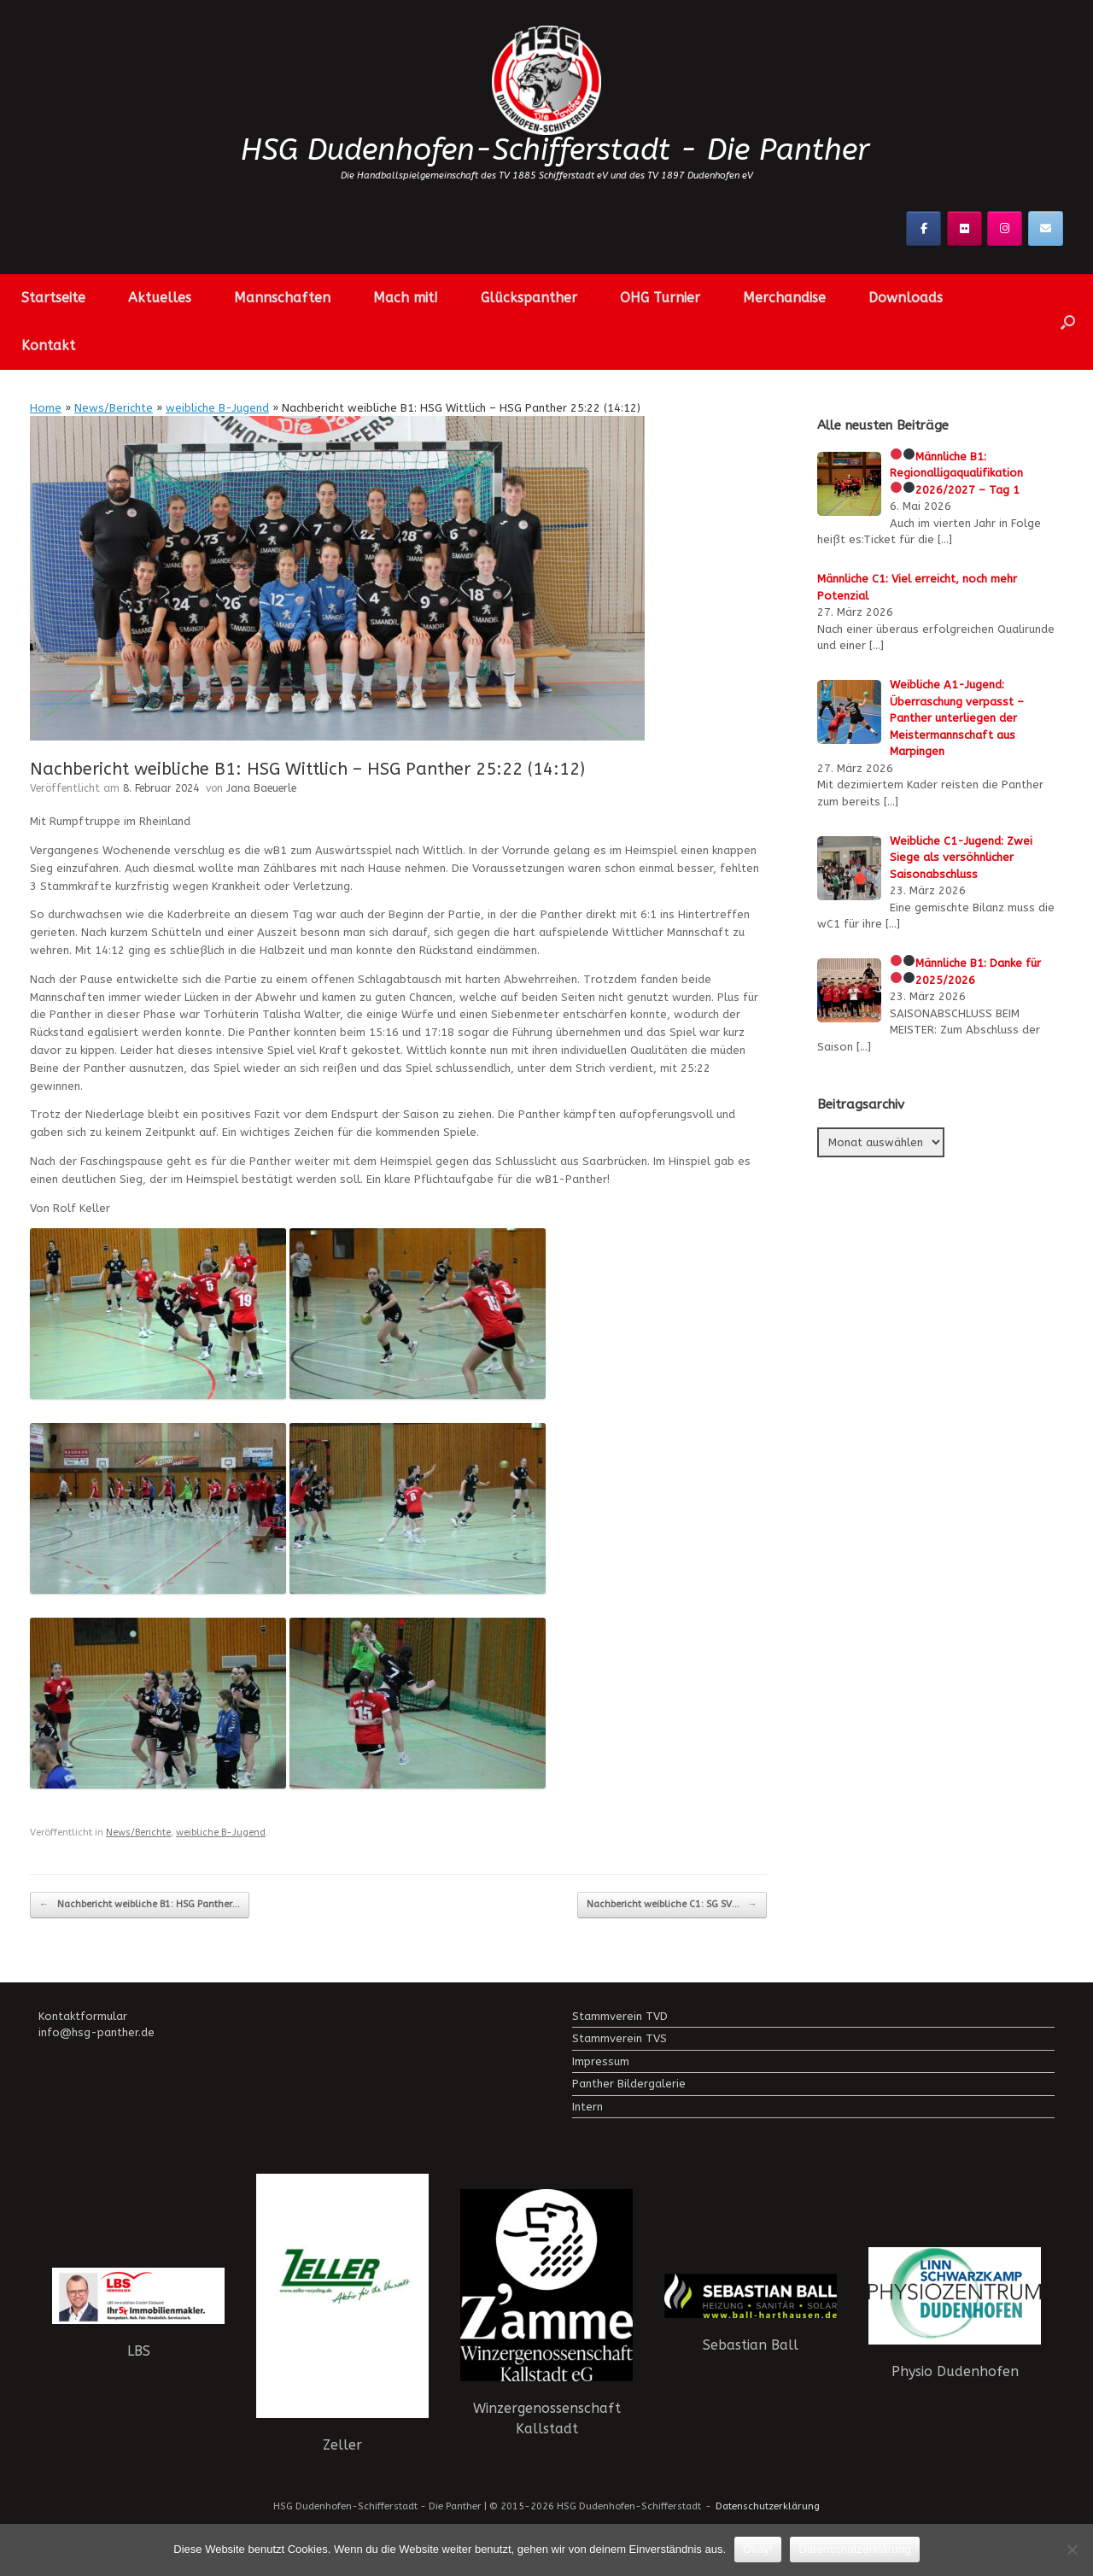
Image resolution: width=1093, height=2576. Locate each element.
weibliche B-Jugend (217, 407)
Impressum (600, 2061)
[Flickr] (964, 228)
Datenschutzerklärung (768, 2506)
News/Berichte (113, 407)
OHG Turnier (660, 298)
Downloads (905, 298)
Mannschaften (282, 298)
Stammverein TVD (620, 2016)
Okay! (758, 2549)
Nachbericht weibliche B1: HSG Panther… (139, 1905)
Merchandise (784, 298)
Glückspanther (529, 298)
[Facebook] (923, 228)
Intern (587, 2106)
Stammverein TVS (619, 2038)
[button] (1068, 322)
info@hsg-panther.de (96, 2032)
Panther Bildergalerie (629, 2083)
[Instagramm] (1004, 228)
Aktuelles (159, 298)
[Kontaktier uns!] (1045, 228)
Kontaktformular (82, 2016)
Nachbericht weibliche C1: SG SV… (672, 1905)
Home (45, 407)
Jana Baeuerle (261, 788)
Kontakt (48, 345)
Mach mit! (405, 298)
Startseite (53, 298)
